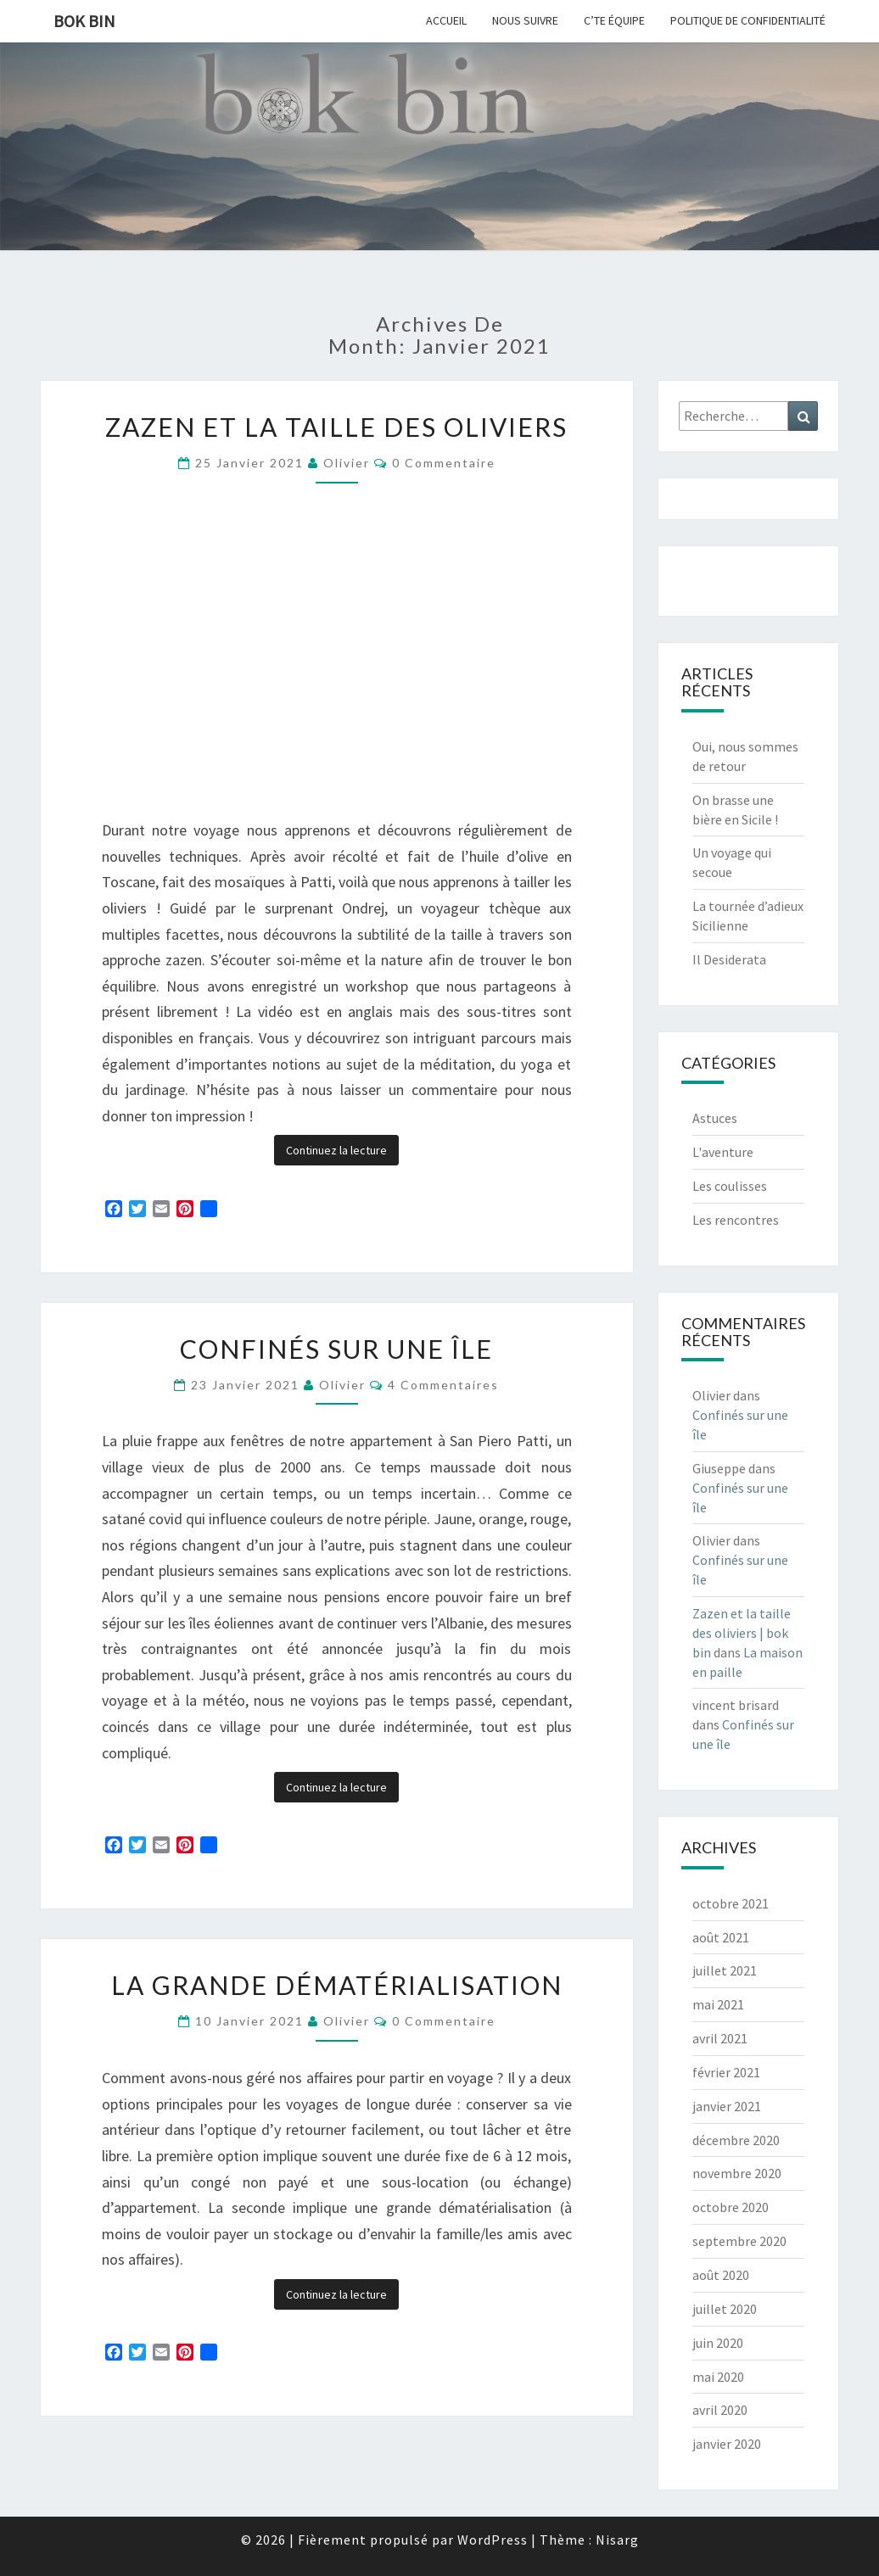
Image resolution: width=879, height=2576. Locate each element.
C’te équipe (614, 20)
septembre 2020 (739, 2240)
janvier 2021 (726, 2106)
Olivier (346, 462)
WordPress (492, 2539)
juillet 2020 (724, 2308)
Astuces (714, 1117)
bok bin (84, 20)
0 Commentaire (443, 462)
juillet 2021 (724, 1970)
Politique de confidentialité (748, 20)
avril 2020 (719, 2409)
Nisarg (617, 2539)
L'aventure (722, 1151)
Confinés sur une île (336, 1348)
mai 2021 (718, 2004)
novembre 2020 (736, 2173)
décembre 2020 (736, 2140)
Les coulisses (729, 1185)
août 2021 (720, 1937)
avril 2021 (719, 2038)
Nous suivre (525, 20)
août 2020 (720, 2274)
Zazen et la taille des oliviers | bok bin (741, 1633)
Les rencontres (735, 1219)
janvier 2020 (726, 2443)
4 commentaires (443, 1384)
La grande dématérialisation (337, 1985)
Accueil (446, 20)
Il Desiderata (729, 959)
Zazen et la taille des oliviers (336, 426)
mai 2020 (718, 2376)
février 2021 (726, 2072)
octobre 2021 (730, 1903)
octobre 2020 (730, 2207)
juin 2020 (717, 2342)
